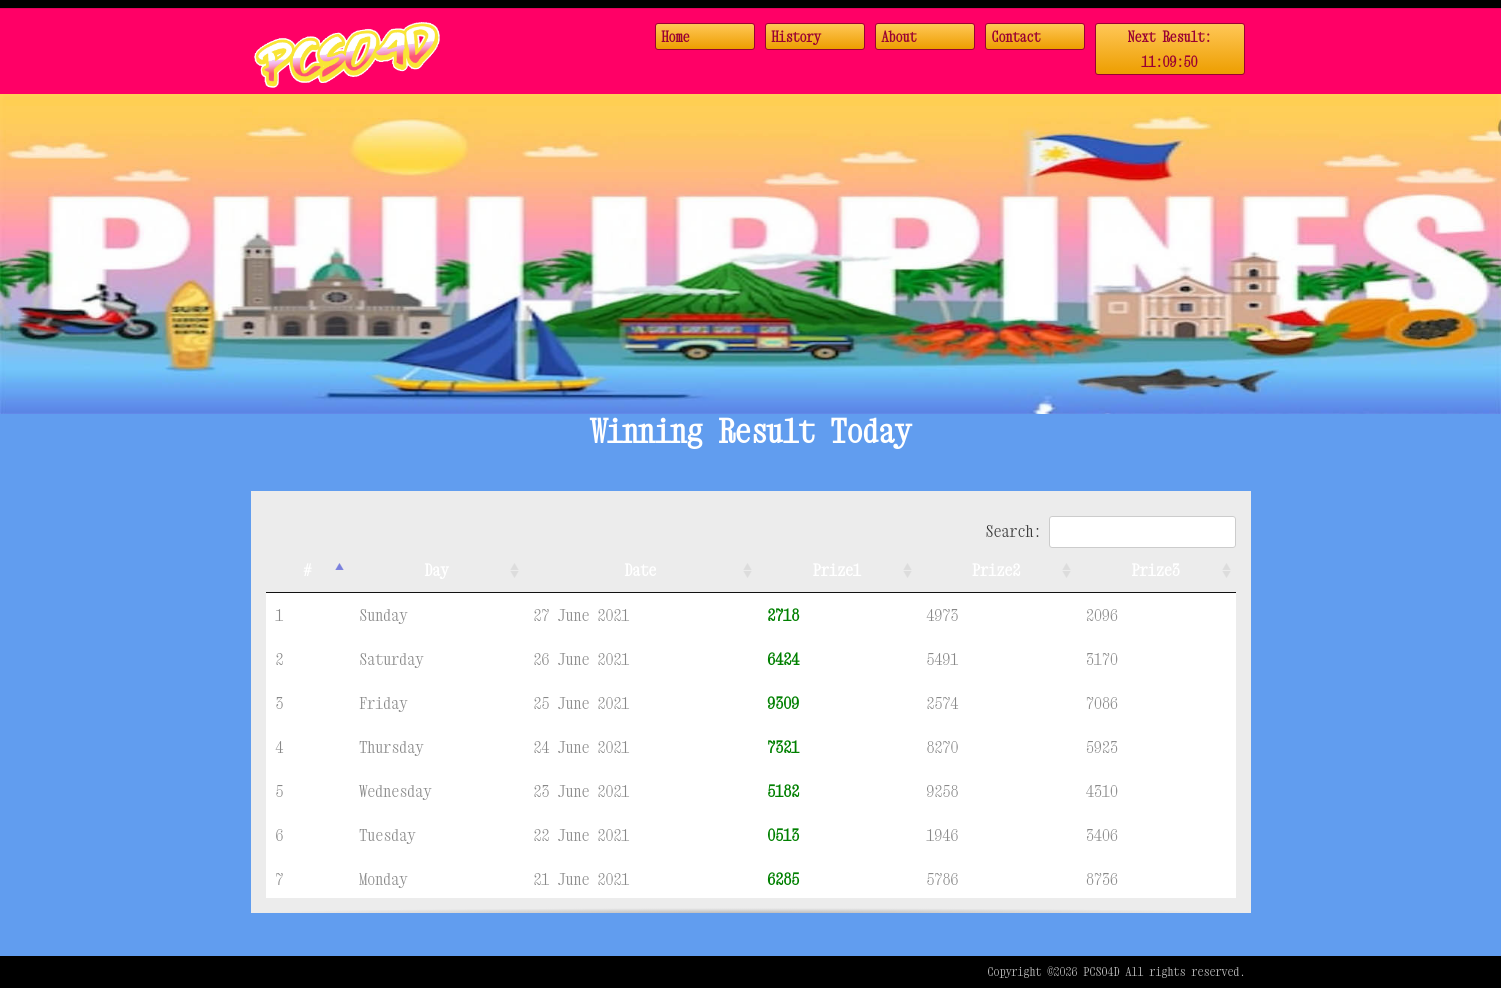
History (796, 36)
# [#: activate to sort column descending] (307, 570)
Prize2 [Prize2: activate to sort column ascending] (996, 570)
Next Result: (1170, 51)
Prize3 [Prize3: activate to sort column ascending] (1156, 570)
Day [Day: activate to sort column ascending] (436, 570)
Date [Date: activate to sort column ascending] (640, 570)
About (899, 36)
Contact (1016, 36)
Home (676, 36)
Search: (1110, 531)
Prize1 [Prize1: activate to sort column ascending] (837, 570)
